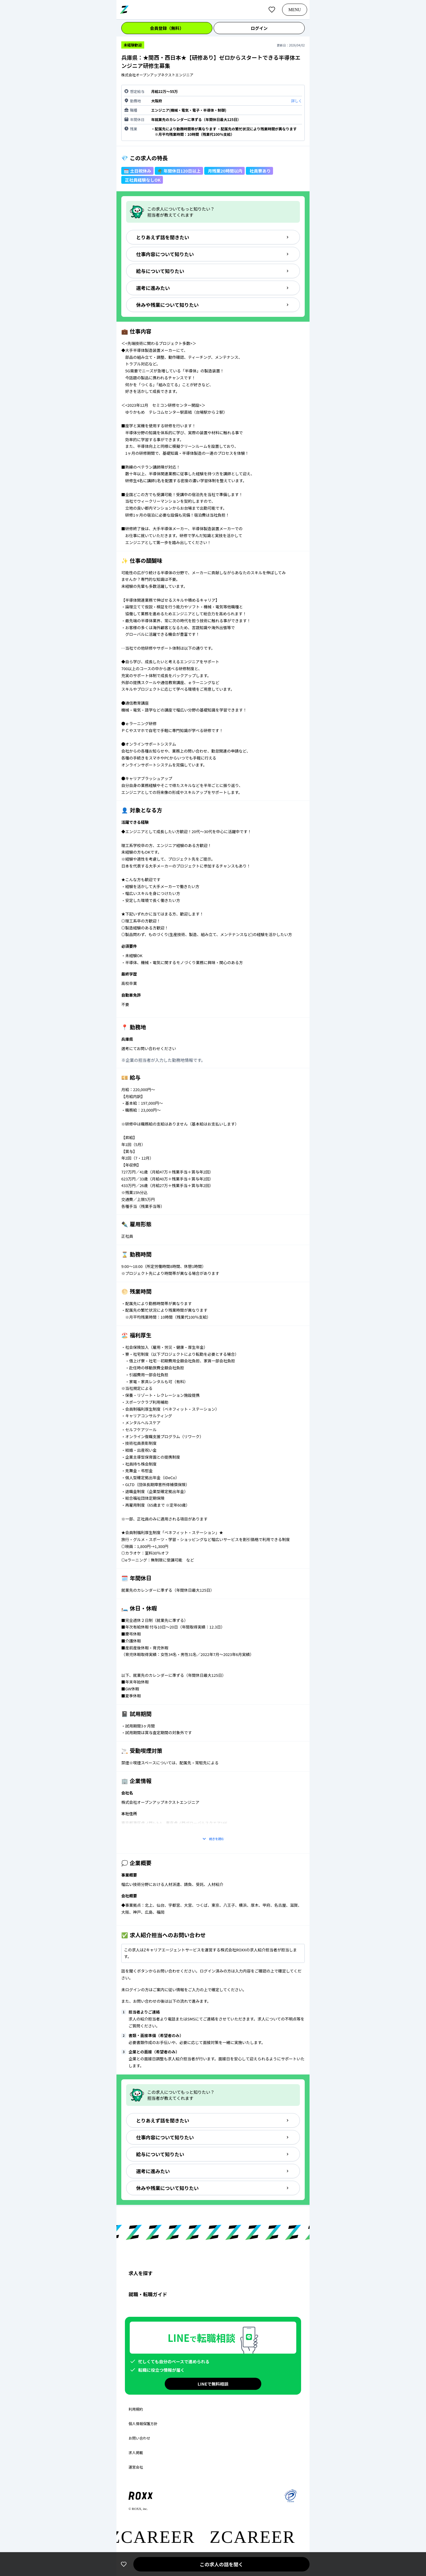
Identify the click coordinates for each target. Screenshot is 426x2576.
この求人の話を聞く (221, 2564)
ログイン (259, 28)
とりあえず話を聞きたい (213, 237)
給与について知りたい (213, 271)
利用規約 (136, 2409)
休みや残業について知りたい (213, 304)
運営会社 (136, 2467)
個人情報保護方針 (143, 2423)
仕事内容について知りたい (213, 254)
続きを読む (213, 1838)
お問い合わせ (139, 2438)
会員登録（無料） (167, 28)
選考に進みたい (213, 287)
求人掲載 (136, 2452)
